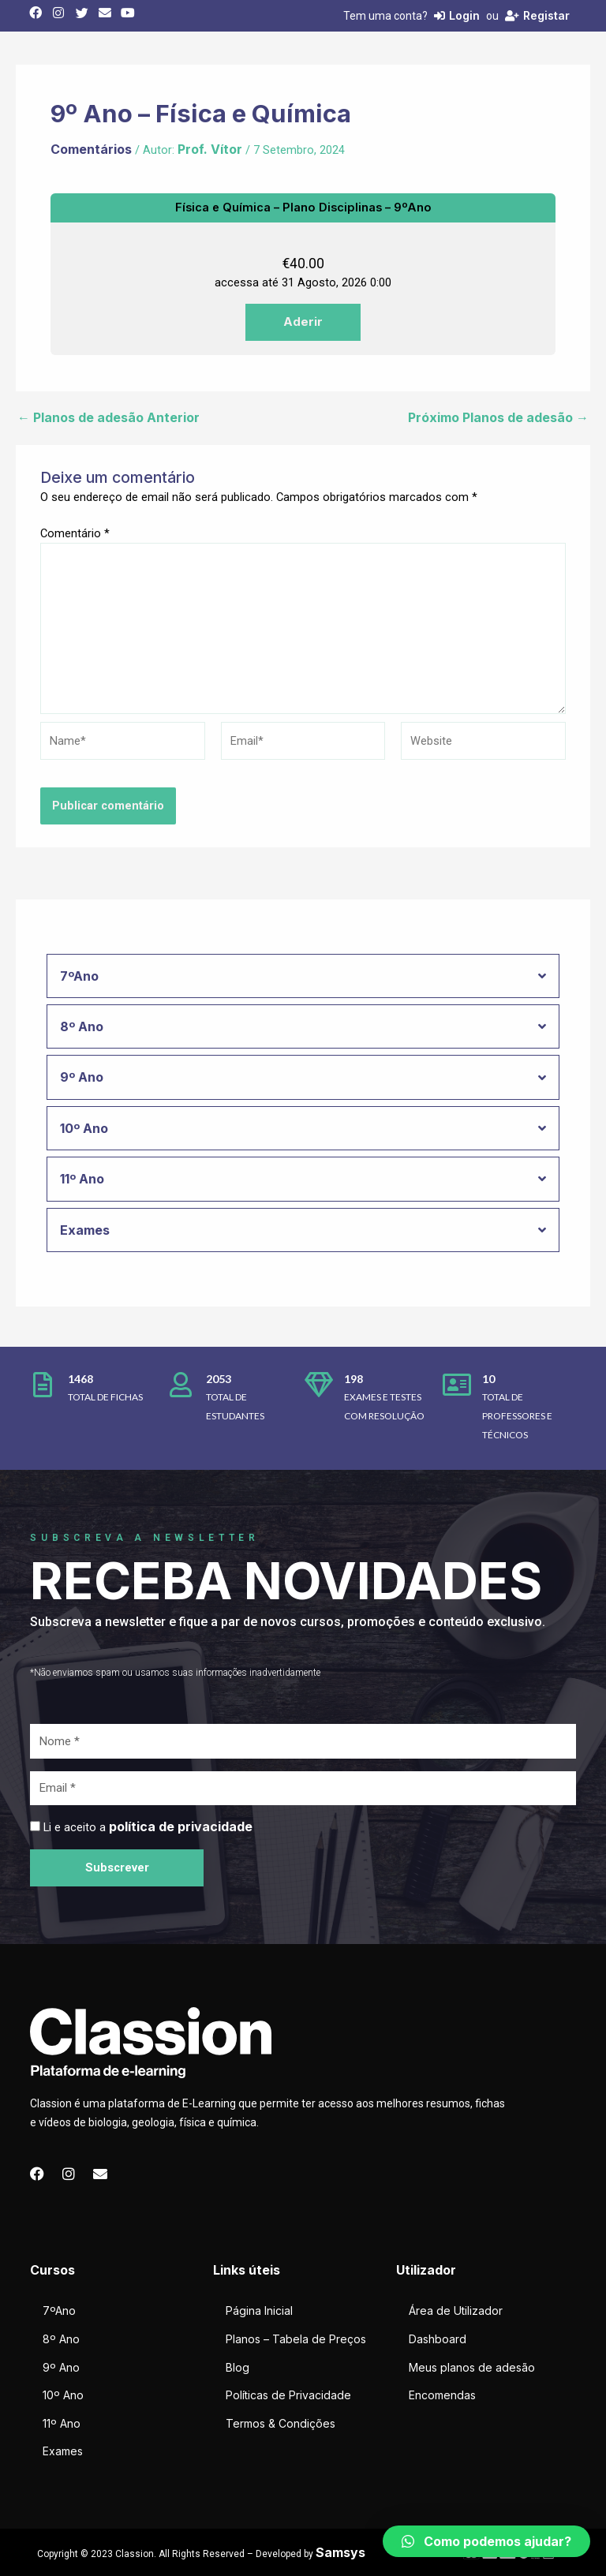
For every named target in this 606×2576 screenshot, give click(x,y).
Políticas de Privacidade (288, 2395)
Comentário (75, 533)
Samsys (340, 2552)
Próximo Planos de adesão (498, 417)
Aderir (303, 322)
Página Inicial (259, 2310)
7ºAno (59, 2310)
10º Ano (63, 2395)
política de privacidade (180, 1826)
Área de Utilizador (456, 2310)
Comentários (91, 149)
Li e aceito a (147, 1827)
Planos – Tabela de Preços (296, 2339)
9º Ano (61, 2367)
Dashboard (437, 2339)
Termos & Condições (280, 2423)
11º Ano (61, 2423)
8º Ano (61, 2339)
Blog (237, 2367)
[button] (486, 2541)
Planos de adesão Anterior (108, 417)
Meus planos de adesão (472, 2367)
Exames (63, 2451)
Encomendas (442, 2395)
